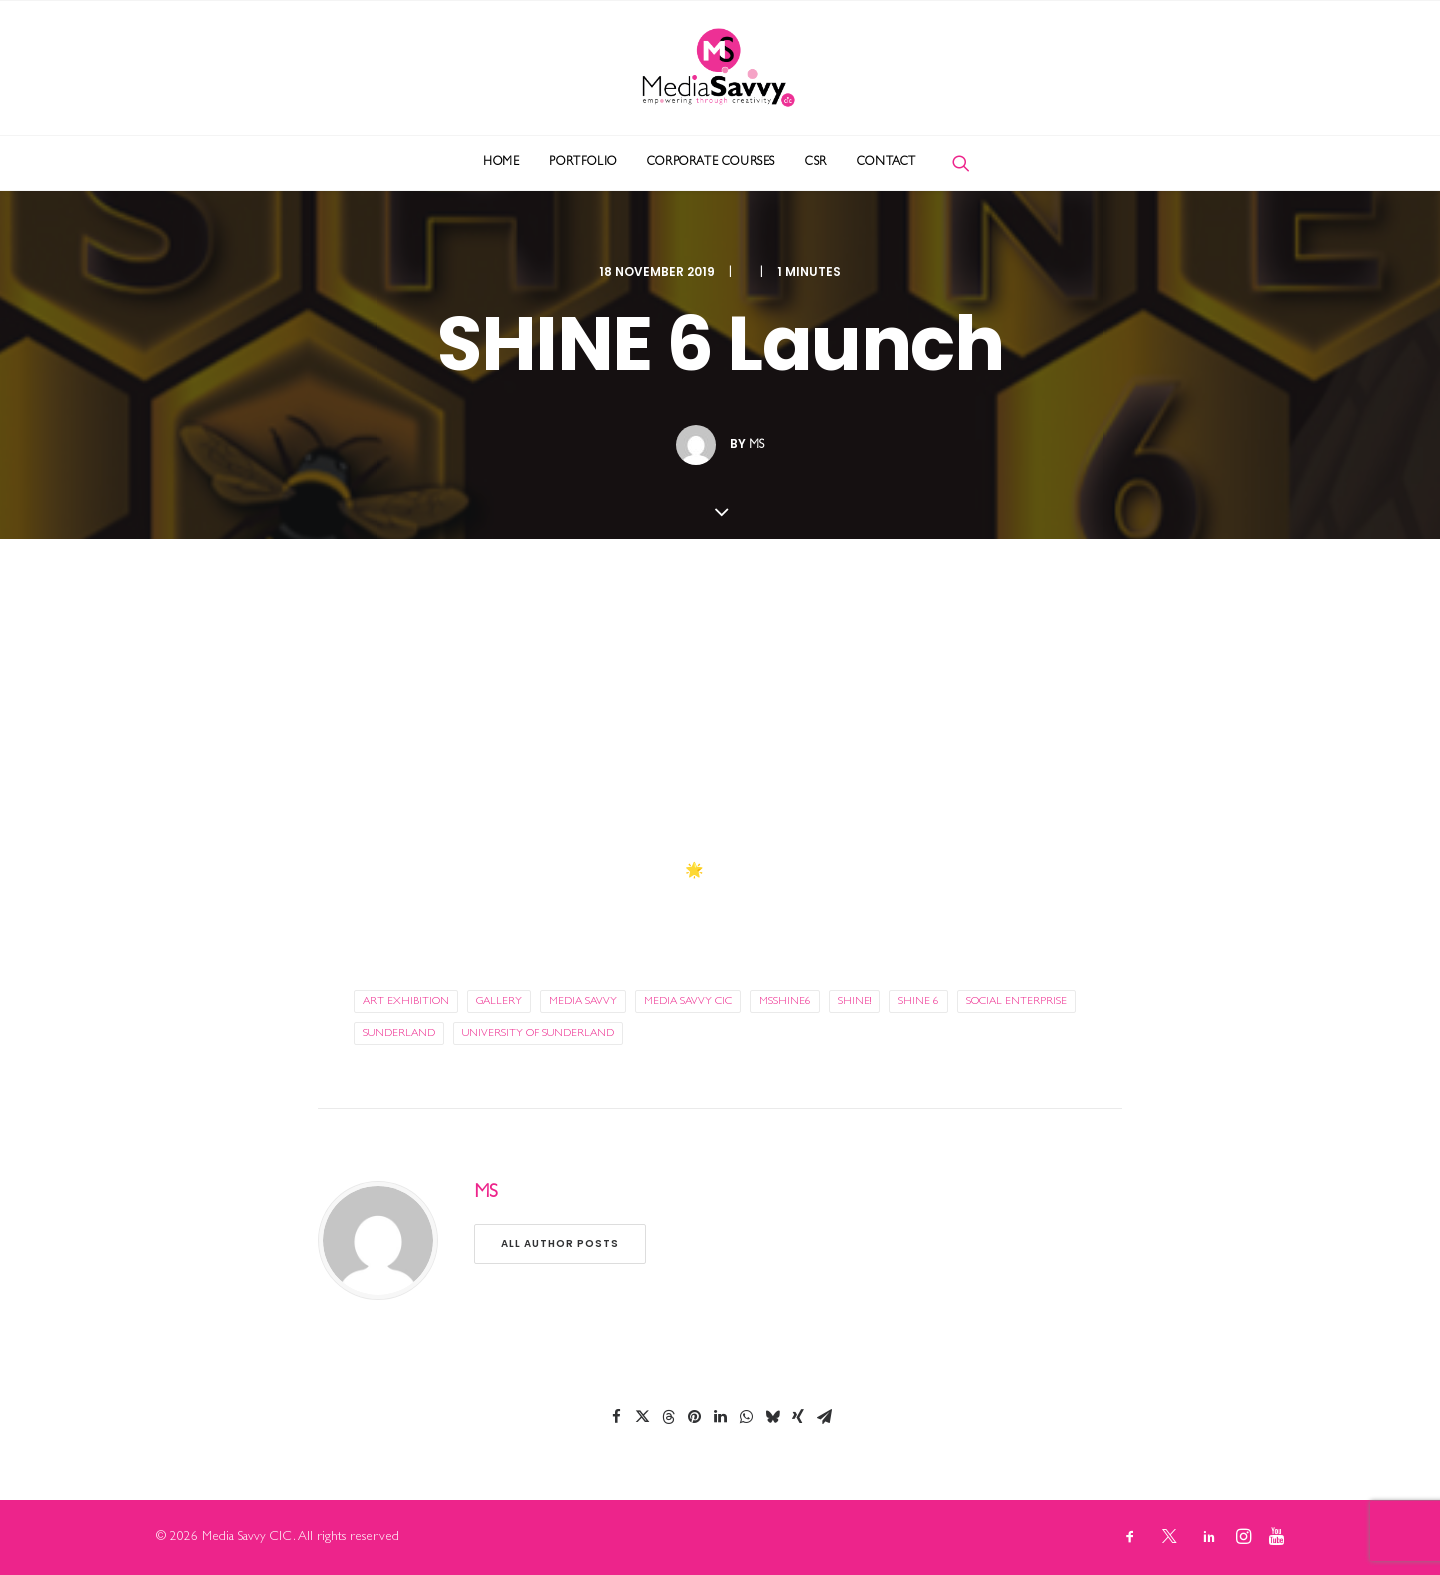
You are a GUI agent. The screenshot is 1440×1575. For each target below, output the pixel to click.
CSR (816, 163)
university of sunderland (538, 1033)
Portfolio (582, 163)
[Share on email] (824, 1417)
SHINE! (854, 1001)
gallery (499, 1001)
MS (756, 446)
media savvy (583, 1001)
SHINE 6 (918, 1001)
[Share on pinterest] (694, 1417)
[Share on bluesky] (772, 1417)
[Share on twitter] (642, 1417)
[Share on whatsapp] (746, 1417)
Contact (886, 163)
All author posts (560, 1243)
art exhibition (406, 1001)
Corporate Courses (711, 163)
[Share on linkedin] (720, 1417)
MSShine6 (785, 1001)
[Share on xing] (798, 1417)
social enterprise (1016, 1001)
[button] (961, 163)
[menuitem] (501, 163)
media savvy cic (688, 1001)
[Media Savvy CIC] (720, 68)
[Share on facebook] (616, 1417)
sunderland (399, 1033)
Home (501, 163)
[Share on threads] (668, 1417)
